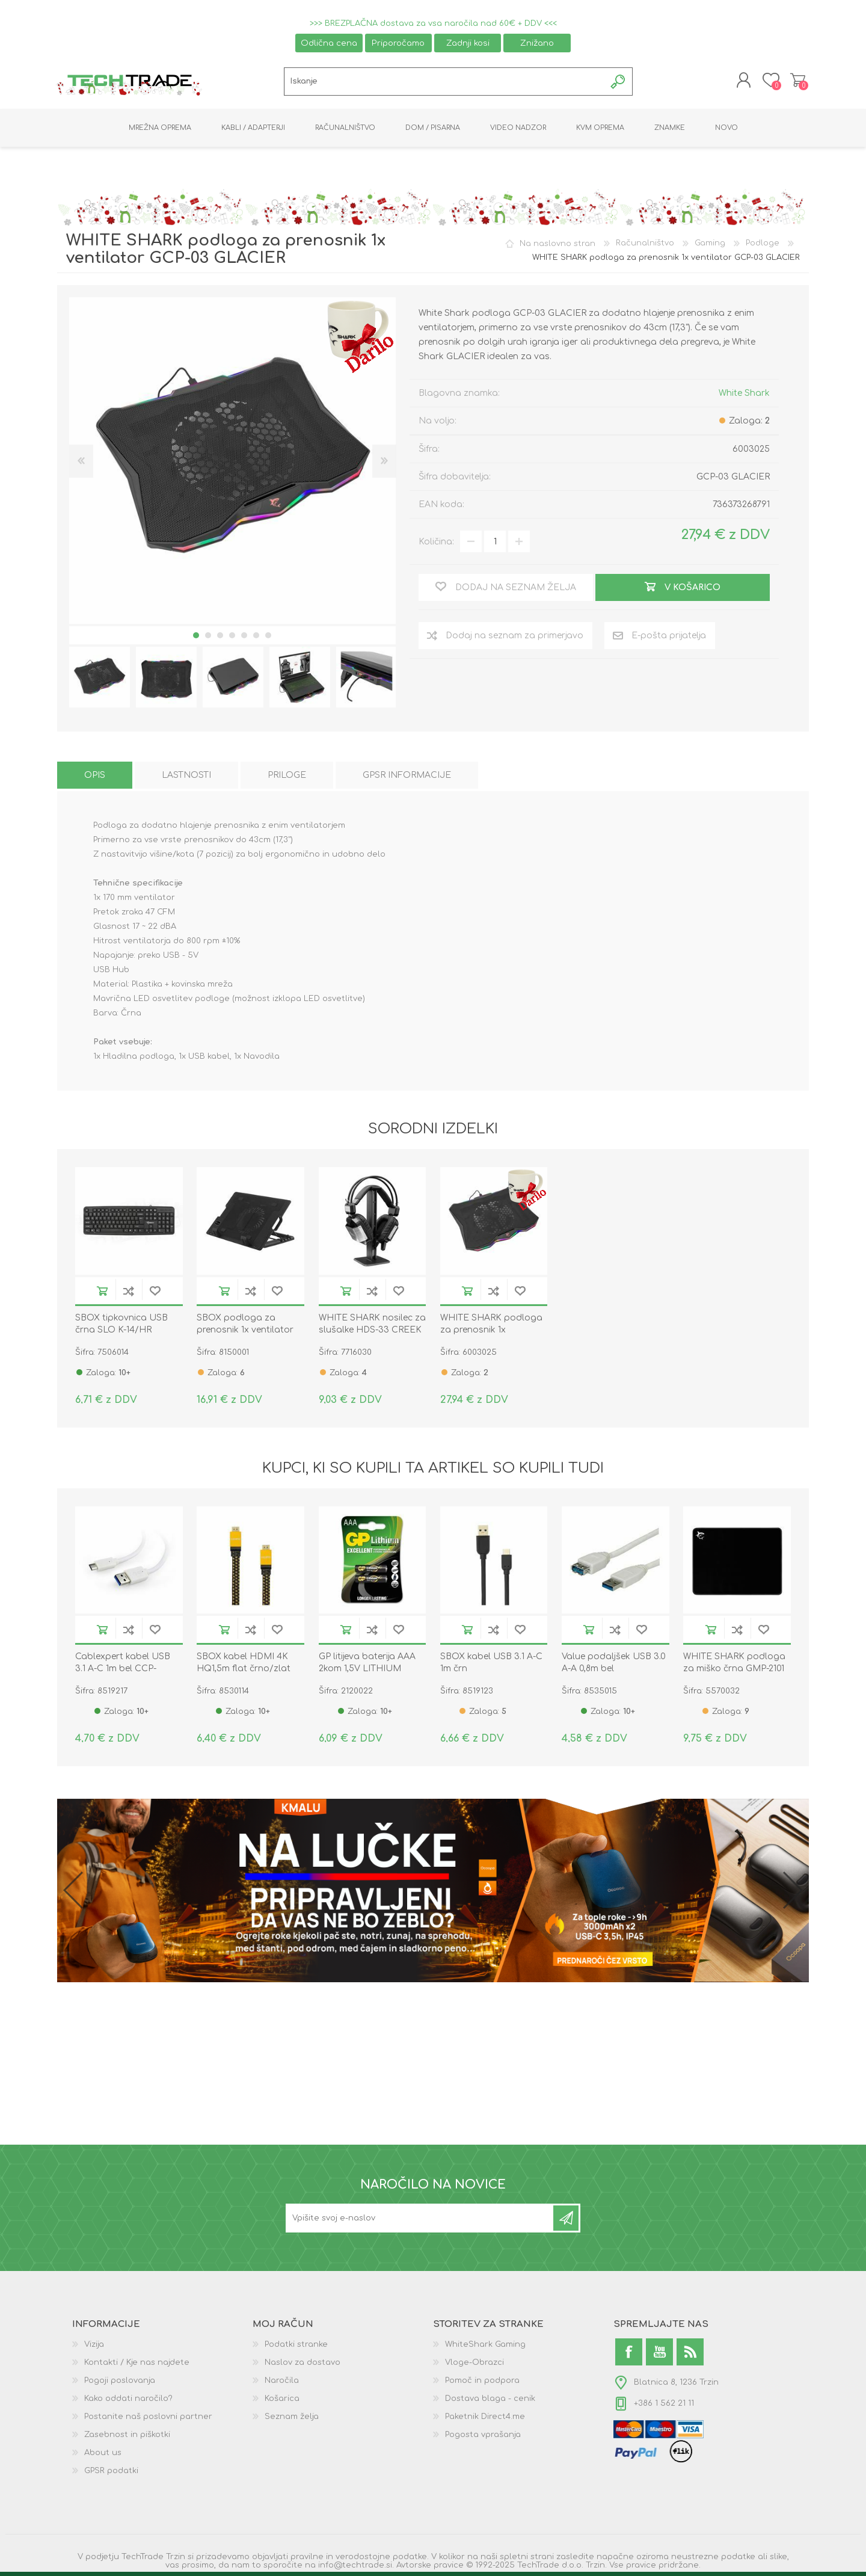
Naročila (282, 2384)
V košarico (102, 1294)
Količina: (436, 545)
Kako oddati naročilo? (128, 2402)
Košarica (795, 82)
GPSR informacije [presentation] (407, 778)
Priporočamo (398, 43)
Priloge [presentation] (287, 778)
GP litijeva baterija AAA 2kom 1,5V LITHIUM (367, 1666)
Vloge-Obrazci (474, 2366)
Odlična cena (329, 43)
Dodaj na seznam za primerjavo (128, 1294)
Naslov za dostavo (302, 2366)
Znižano (537, 43)
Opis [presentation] (94, 778)
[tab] (94, 778)
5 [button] (244, 639)
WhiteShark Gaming (485, 2348)
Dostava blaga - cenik (490, 2402)
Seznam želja (292, 2420)
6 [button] (256, 639)
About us (102, 2456)
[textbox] (444, 83)
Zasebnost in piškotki (127, 2438)
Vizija (94, 2348)
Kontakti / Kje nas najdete (136, 2366)
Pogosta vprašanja (483, 2438)
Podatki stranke (296, 2348)
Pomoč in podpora (482, 2384)
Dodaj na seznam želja (155, 1294)
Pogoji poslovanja (119, 2384)
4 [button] (232, 639)
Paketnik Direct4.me (485, 2420)
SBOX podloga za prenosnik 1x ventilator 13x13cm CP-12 (245, 1333)
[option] (99, 680)
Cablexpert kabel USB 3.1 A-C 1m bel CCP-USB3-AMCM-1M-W (122, 1672)
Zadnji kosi (468, 43)
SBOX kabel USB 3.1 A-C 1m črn (491, 1666)
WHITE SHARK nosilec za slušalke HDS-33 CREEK (372, 1327)
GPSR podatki (111, 2474)
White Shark (744, 396)
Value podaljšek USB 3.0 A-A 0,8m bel (614, 1666)
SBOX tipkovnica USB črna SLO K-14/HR (121, 1327)
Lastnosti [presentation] (186, 778)
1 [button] (196, 639)
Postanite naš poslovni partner (148, 2420)
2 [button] (208, 639)
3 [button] (220, 639)
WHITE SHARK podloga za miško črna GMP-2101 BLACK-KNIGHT (734, 1672)
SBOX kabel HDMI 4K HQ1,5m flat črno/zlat (243, 1666)
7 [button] (268, 639)
